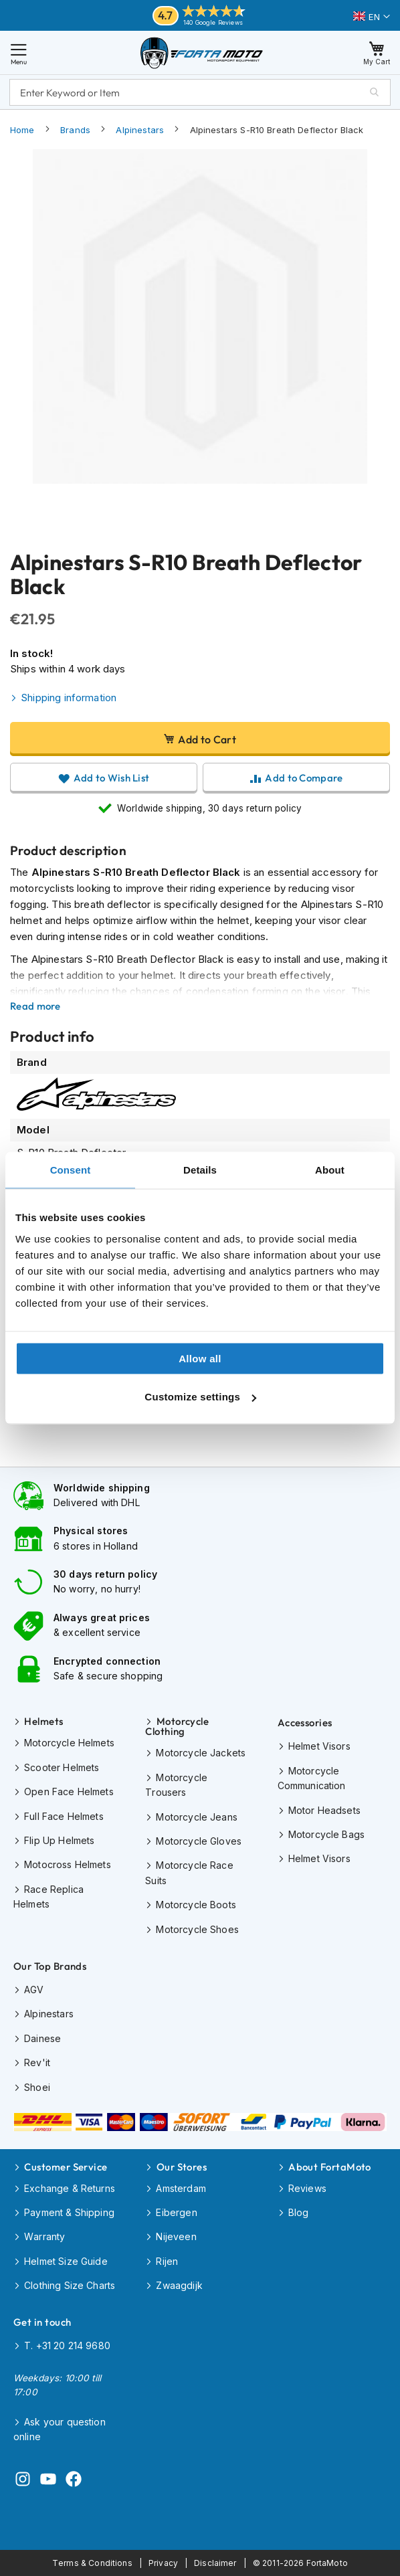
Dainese (42, 2038)
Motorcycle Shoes (197, 1929)
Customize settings (200, 1396)
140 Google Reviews (213, 22)
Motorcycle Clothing (177, 1726)
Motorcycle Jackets (200, 1752)
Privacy (163, 2563)
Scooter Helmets (61, 1767)
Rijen (167, 2261)
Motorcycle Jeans (196, 1817)
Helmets (43, 1721)
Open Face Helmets (69, 1791)
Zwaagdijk (179, 2285)
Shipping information (68, 697)
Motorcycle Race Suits (189, 1872)
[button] (371, 16)
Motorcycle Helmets (69, 1742)
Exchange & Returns (69, 2188)
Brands (75, 129)
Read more (35, 1006)
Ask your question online (59, 2429)
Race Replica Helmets (48, 1896)
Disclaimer (215, 2563)
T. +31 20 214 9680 (67, 2345)
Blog (298, 2212)
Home (22, 129)
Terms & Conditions (92, 2563)
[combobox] (200, 92)
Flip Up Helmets (59, 1840)
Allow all (200, 1358)
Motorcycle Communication (312, 1778)
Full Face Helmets (64, 1816)
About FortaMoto (329, 2166)
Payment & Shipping (69, 2212)
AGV (33, 1989)
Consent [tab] (70, 1170)
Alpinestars (140, 129)
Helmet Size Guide (66, 2261)
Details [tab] (200, 1170)
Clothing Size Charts (69, 2285)
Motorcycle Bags (326, 1834)
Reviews (307, 2188)
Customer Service (65, 2166)
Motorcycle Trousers (176, 1785)
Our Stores (182, 2166)
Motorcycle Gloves (198, 1841)
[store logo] (202, 52)
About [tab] (329, 1170)
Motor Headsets (324, 1810)
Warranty (44, 2236)
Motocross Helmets (67, 1864)
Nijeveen (176, 2236)
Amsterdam (180, 2188)
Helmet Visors (319, 1746)
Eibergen (176, 2212)
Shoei (37, 2087)
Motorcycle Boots (195, 1904)
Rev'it (37, 2062)
